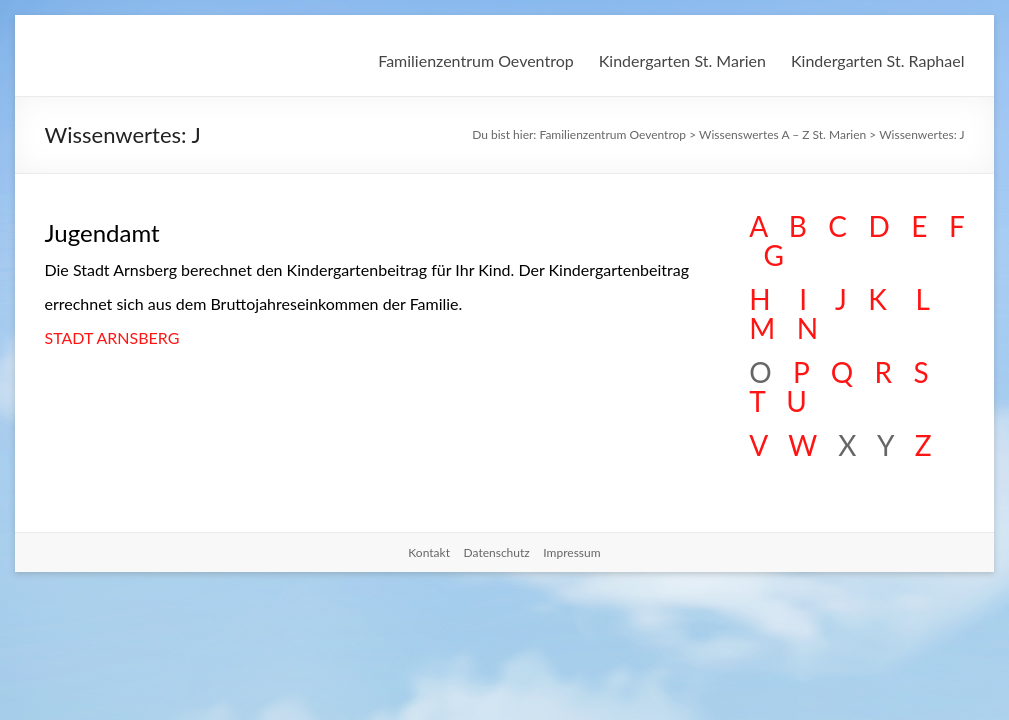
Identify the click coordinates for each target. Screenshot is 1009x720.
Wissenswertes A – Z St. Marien (782, 134)
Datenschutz (497, 552)
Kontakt (429, 552)
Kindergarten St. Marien (682, 60)
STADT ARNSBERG (112, 337)
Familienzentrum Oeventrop (475, 60)
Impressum (571, 552)
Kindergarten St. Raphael (878, 60)
